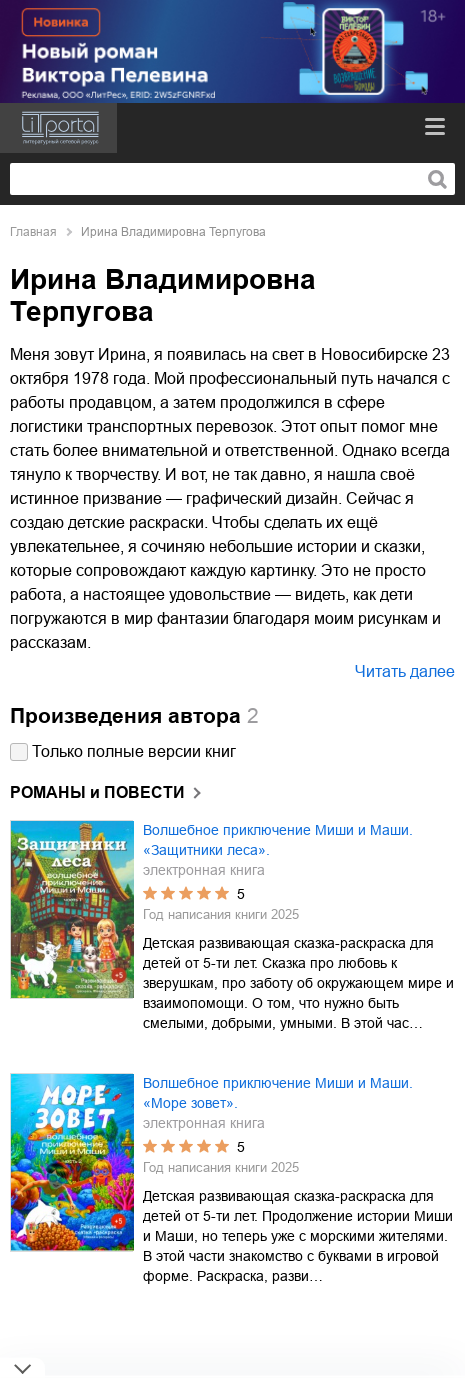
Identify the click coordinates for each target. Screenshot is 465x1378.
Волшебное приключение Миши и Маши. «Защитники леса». (278, 840)
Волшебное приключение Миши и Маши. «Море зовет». (278, 1093)
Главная (33, 232)
